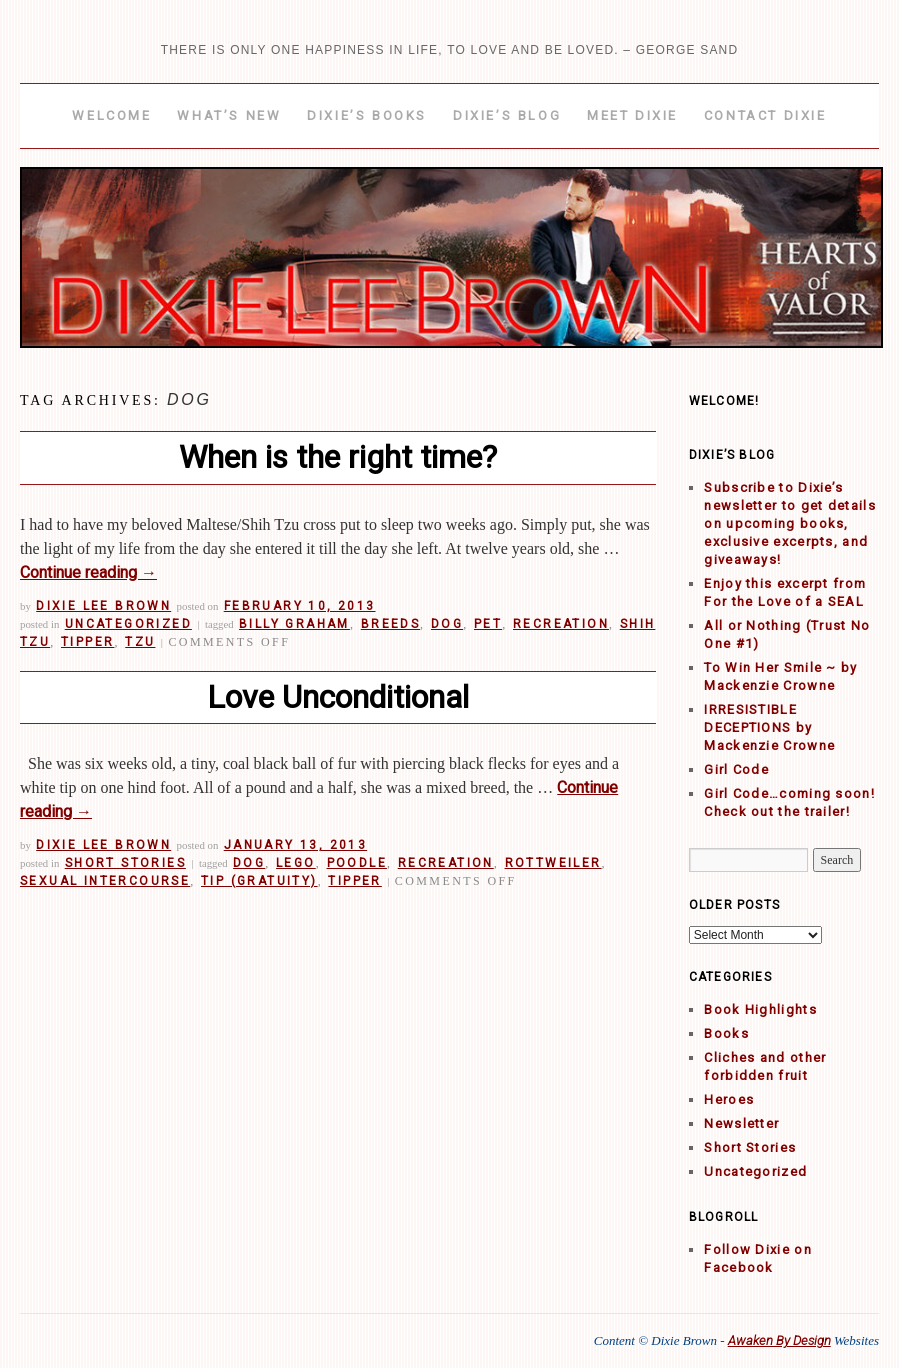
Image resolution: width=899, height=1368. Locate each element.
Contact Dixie (765, 115)
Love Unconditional (338, 697)
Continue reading (88, 572)
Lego (296, 863)
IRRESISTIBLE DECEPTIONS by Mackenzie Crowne (769, 727)
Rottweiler (553, 863)
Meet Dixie (632, 115)
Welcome (111, 115)
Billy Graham (294, 624)
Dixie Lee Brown (103, 606)
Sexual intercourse (105, 881)
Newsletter (741, 1123)
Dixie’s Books (367, 115)
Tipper (87, 642)
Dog (447, 624)
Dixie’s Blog (507, 115)
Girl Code (736, 769)
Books (726, 1033)
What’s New (229, 115)
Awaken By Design (779, 1340)
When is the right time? (338, 457)
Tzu (140, 642)
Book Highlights (760, 1009)
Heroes (729, 1099)
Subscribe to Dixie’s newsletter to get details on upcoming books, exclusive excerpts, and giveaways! (790, 523)
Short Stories (125, 863)
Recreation (561, 624)
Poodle (357, 863)
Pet (488, 624)
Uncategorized (128, 624)
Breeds (390, 624)
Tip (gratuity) (259, 881)
